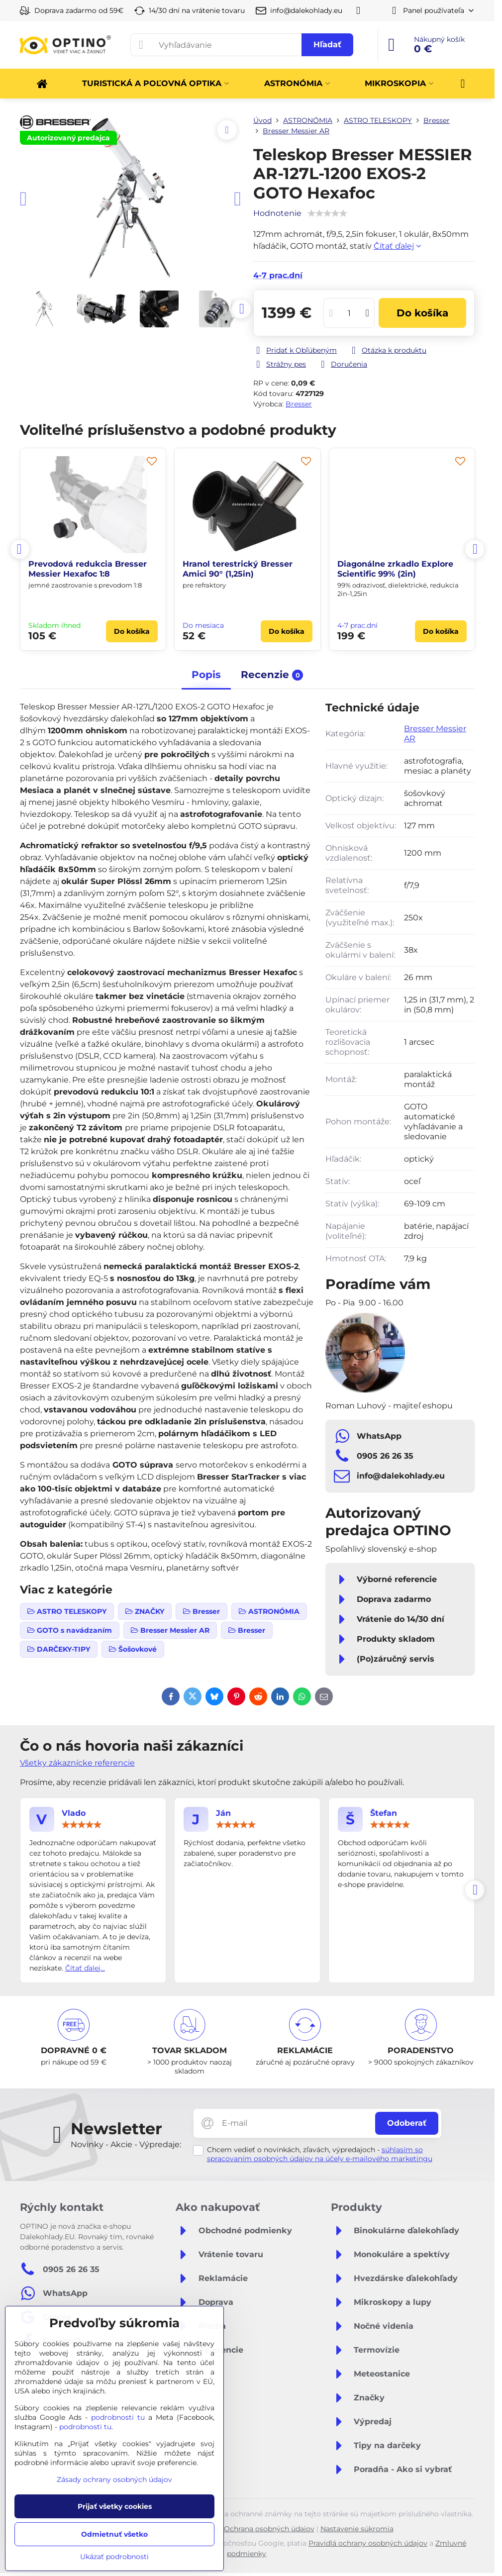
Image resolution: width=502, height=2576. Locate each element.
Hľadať (327, 44)
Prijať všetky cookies (115, 2506)
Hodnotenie (277, 213)
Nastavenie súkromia (357, 2528)
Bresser (299, 403)
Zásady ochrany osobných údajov (114, 2479)
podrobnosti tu (118, 2417)
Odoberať (406, 2123)
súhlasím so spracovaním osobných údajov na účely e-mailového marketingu (319, 2154)
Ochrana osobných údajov (269, 2528)
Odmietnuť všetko (114, 2534)
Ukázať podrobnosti (114, 2556)
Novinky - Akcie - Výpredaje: (126, 2144)
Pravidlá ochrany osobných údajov (367, 2543)
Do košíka (422, 313)
